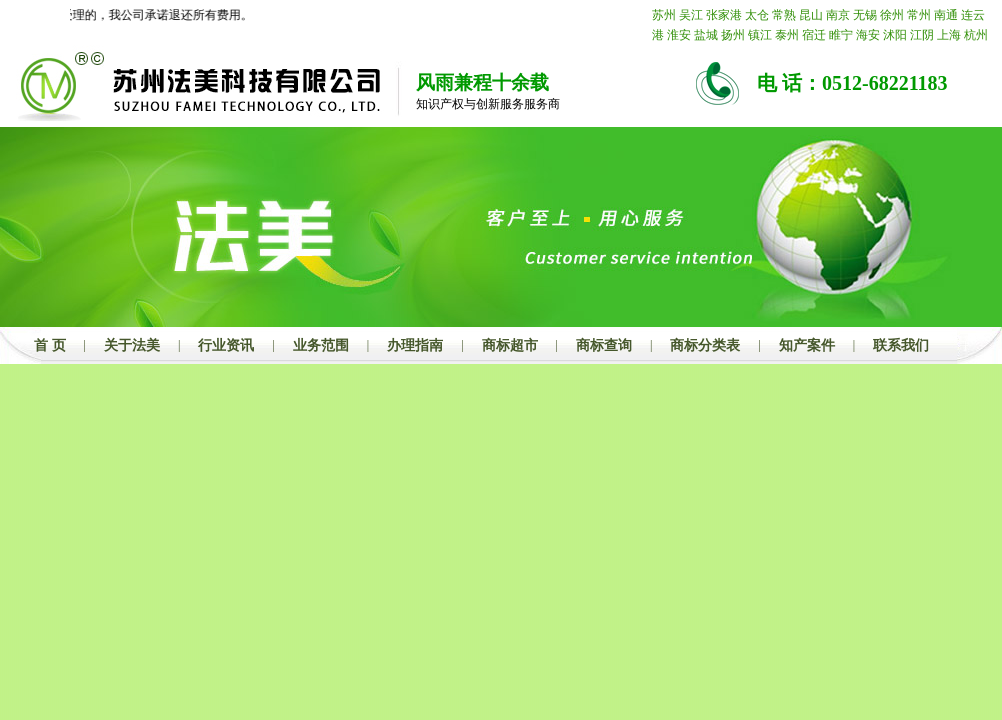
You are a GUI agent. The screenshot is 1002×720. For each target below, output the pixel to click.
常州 (919, 15)
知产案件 (807, 345)
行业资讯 (226, 345)
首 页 (50, 345)
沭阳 (895, 35)
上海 (949, 35)
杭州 (976, 35)
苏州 (664, 15)
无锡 (865, 15)
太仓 (757, 15)
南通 (946, 15)
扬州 (733, 35)
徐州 (892, 15)
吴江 (691, 15)
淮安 (679, 35)
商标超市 (510, 345)
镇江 (760, 35)
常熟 (784, 15)
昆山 (811, 15)
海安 (868, 35)
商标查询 (604, 345)
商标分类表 (705, 345)
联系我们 (901, 345)
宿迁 (814, 35)
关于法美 (132, 345)
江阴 (922, 35)
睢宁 (841, 35)
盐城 (706, 35)
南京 (838, 15)
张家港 (724, 15)
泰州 (787, 35)
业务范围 (321, 345)
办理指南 (415, 345)
